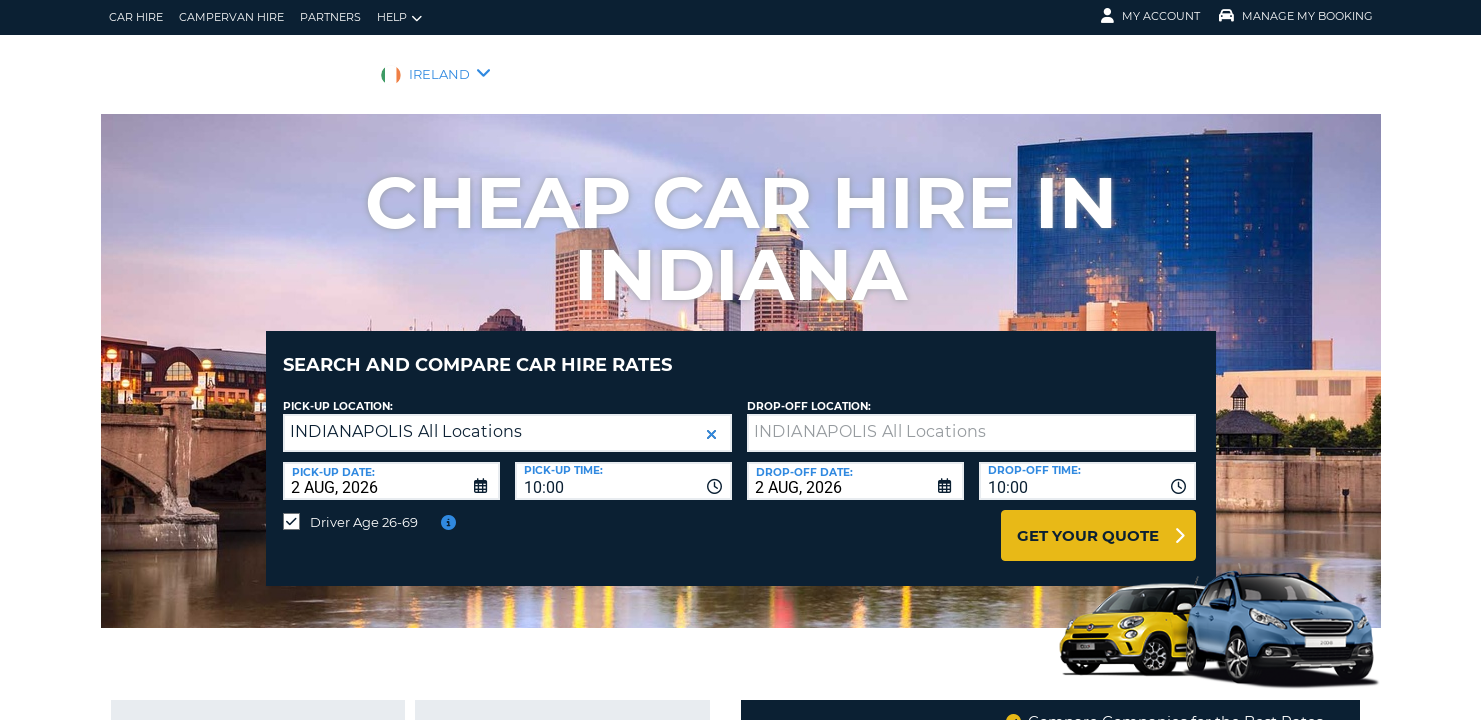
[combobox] (623, 466)
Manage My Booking (1296, 16)
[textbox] (971, 418)
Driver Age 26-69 (364, 507)
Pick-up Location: (338, 391)
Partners (330, 17)
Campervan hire (231, 17)
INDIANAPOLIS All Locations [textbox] (406, 416)
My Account (1150, 16)
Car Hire (136, 17)
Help (399, 17)
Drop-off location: (809, 391)
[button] (711, 419)
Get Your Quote (1088, 520)
